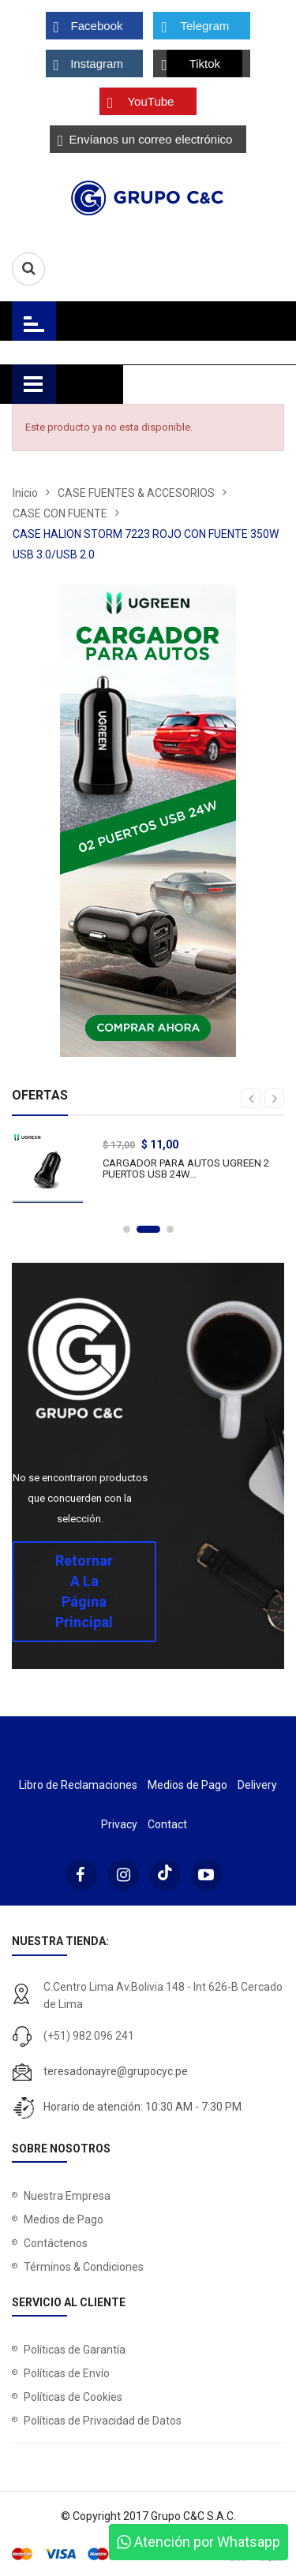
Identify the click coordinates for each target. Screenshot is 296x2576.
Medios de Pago (187, 1785)
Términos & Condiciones (84, 2267)
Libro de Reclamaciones (78, 1785)
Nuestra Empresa (67, 2196)
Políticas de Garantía (75, 2349)
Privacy (119, 1824)
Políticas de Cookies (73, 2397)
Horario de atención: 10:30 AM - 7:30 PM (142, 2106)
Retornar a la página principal (84, 1591)
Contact (167, 1824)
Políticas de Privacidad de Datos (103, 2420)
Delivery (257, 1785)
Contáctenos (56, 2243)
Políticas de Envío (67, 2373)
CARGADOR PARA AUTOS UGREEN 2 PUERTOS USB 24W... (194, 1169)
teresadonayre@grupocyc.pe (115, 2071)
